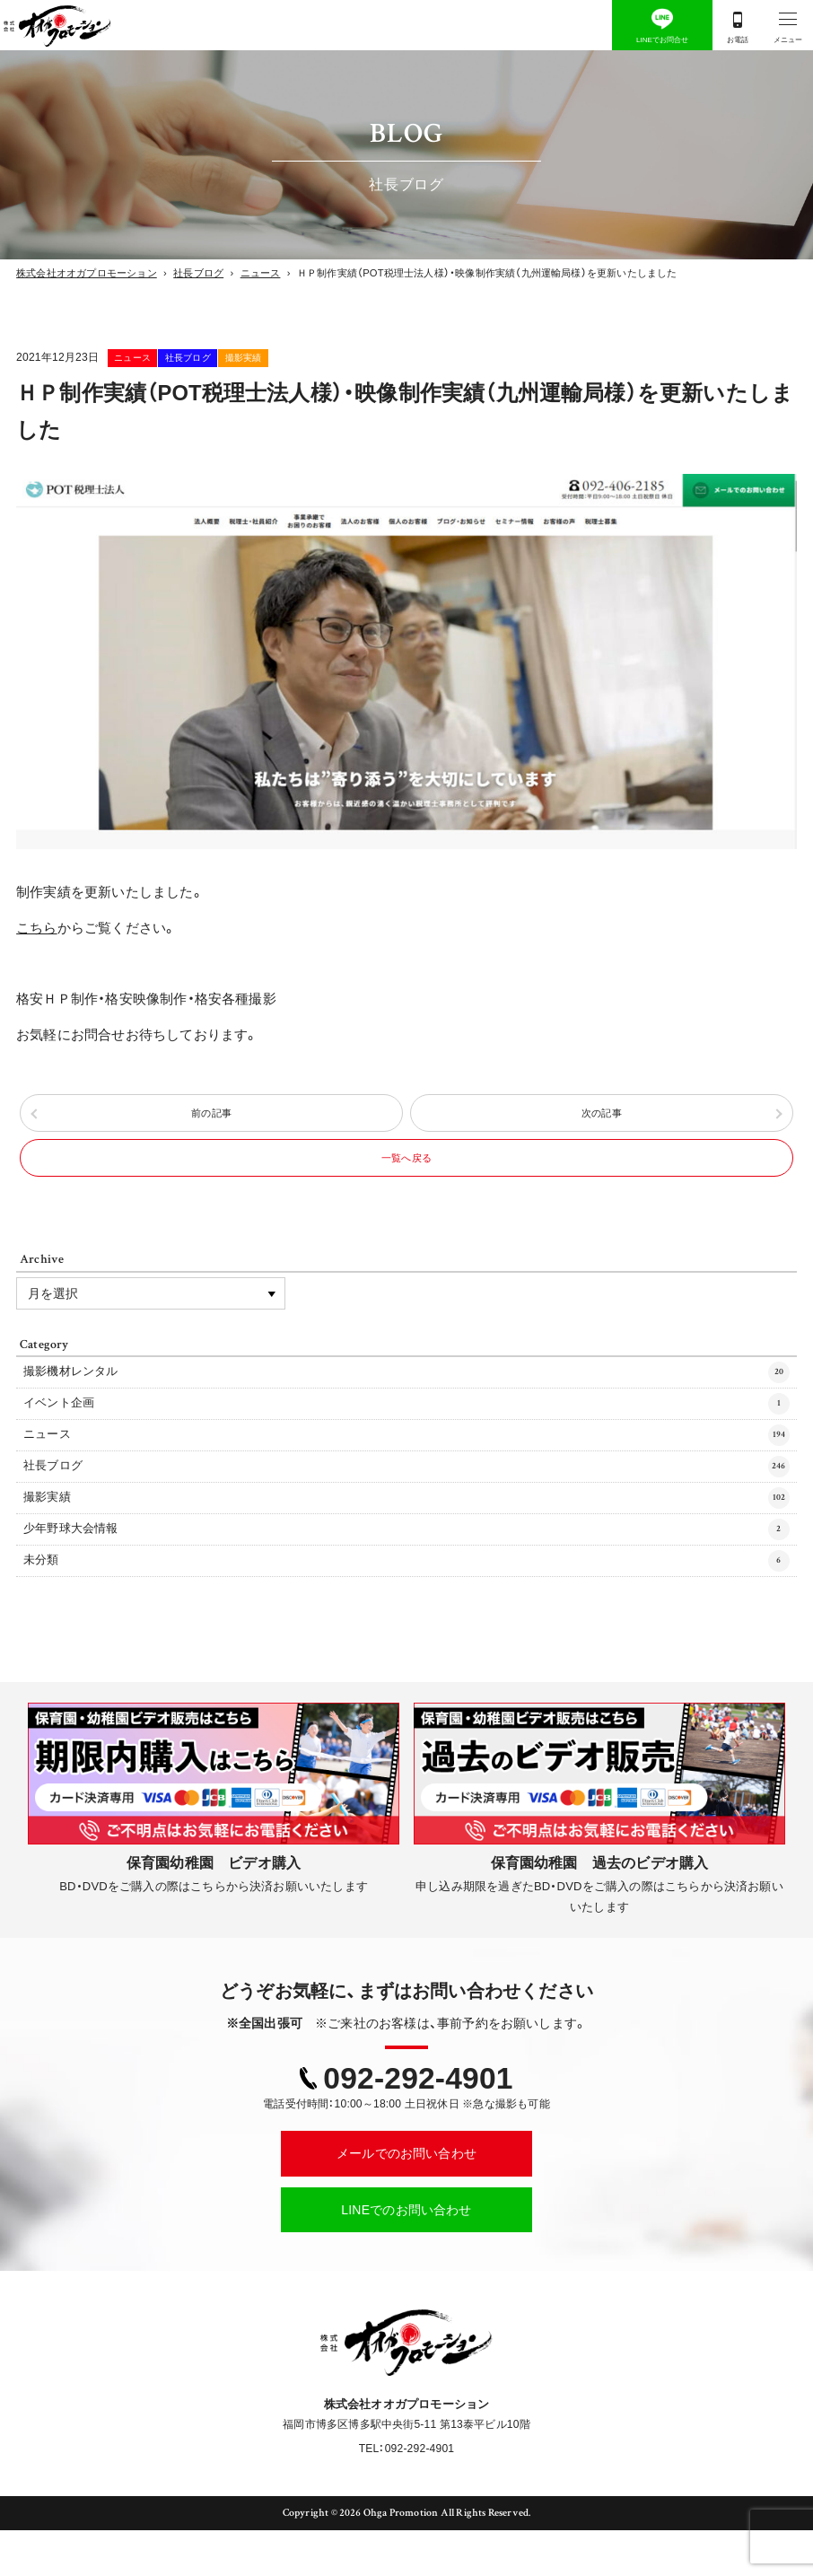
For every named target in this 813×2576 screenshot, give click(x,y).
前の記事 (211, 1119)
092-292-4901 (417, 2125)
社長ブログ (259, 357)
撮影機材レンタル (407, 1399)
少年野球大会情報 (407, 1571)
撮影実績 (360, 357)
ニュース (157, 357)
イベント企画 (407, 1434)
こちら (36, 928)
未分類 (407, 1606)
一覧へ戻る (406, 1177)
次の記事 (601, 1119)
